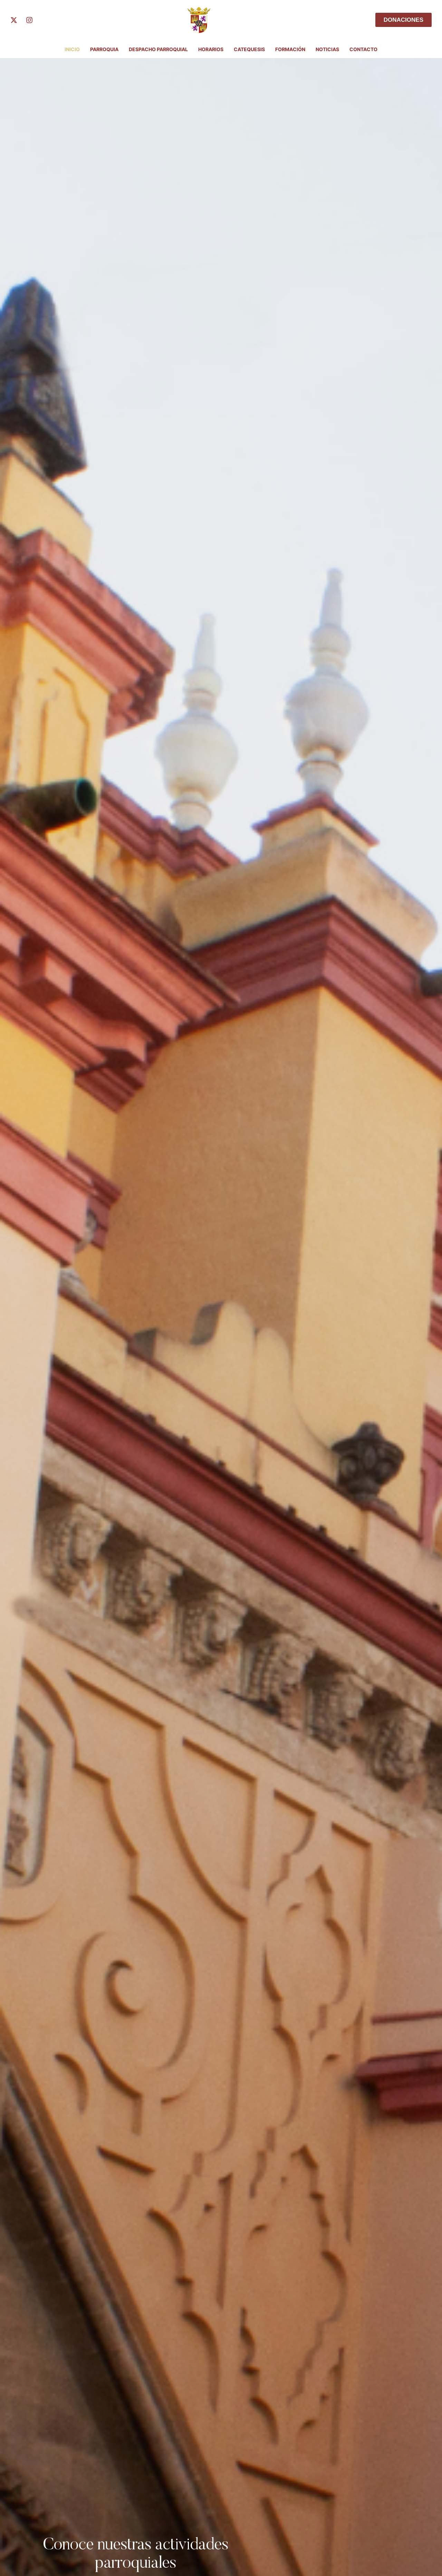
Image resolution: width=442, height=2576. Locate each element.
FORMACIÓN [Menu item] (290, 49)
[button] (423, 2546)
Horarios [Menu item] (210, 49)
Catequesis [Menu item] (249, 49)
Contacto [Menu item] (363, 49)
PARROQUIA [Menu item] (104, 49)
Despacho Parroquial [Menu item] (158, 49)
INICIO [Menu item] (72, 49)
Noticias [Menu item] (327, 49)
